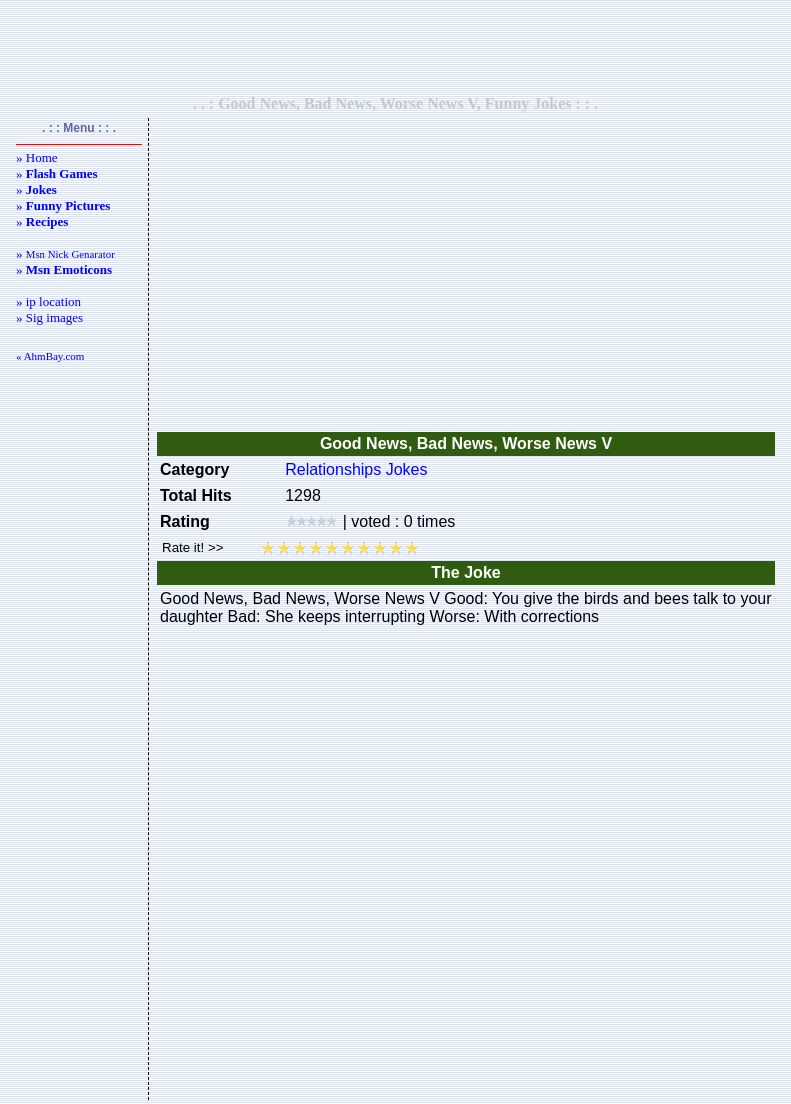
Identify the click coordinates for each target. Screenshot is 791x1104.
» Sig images (49, 317)
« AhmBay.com (50, 356)
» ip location (48, 301)
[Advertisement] (396, 47)
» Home (37, 157)
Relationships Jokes (356, 469)
